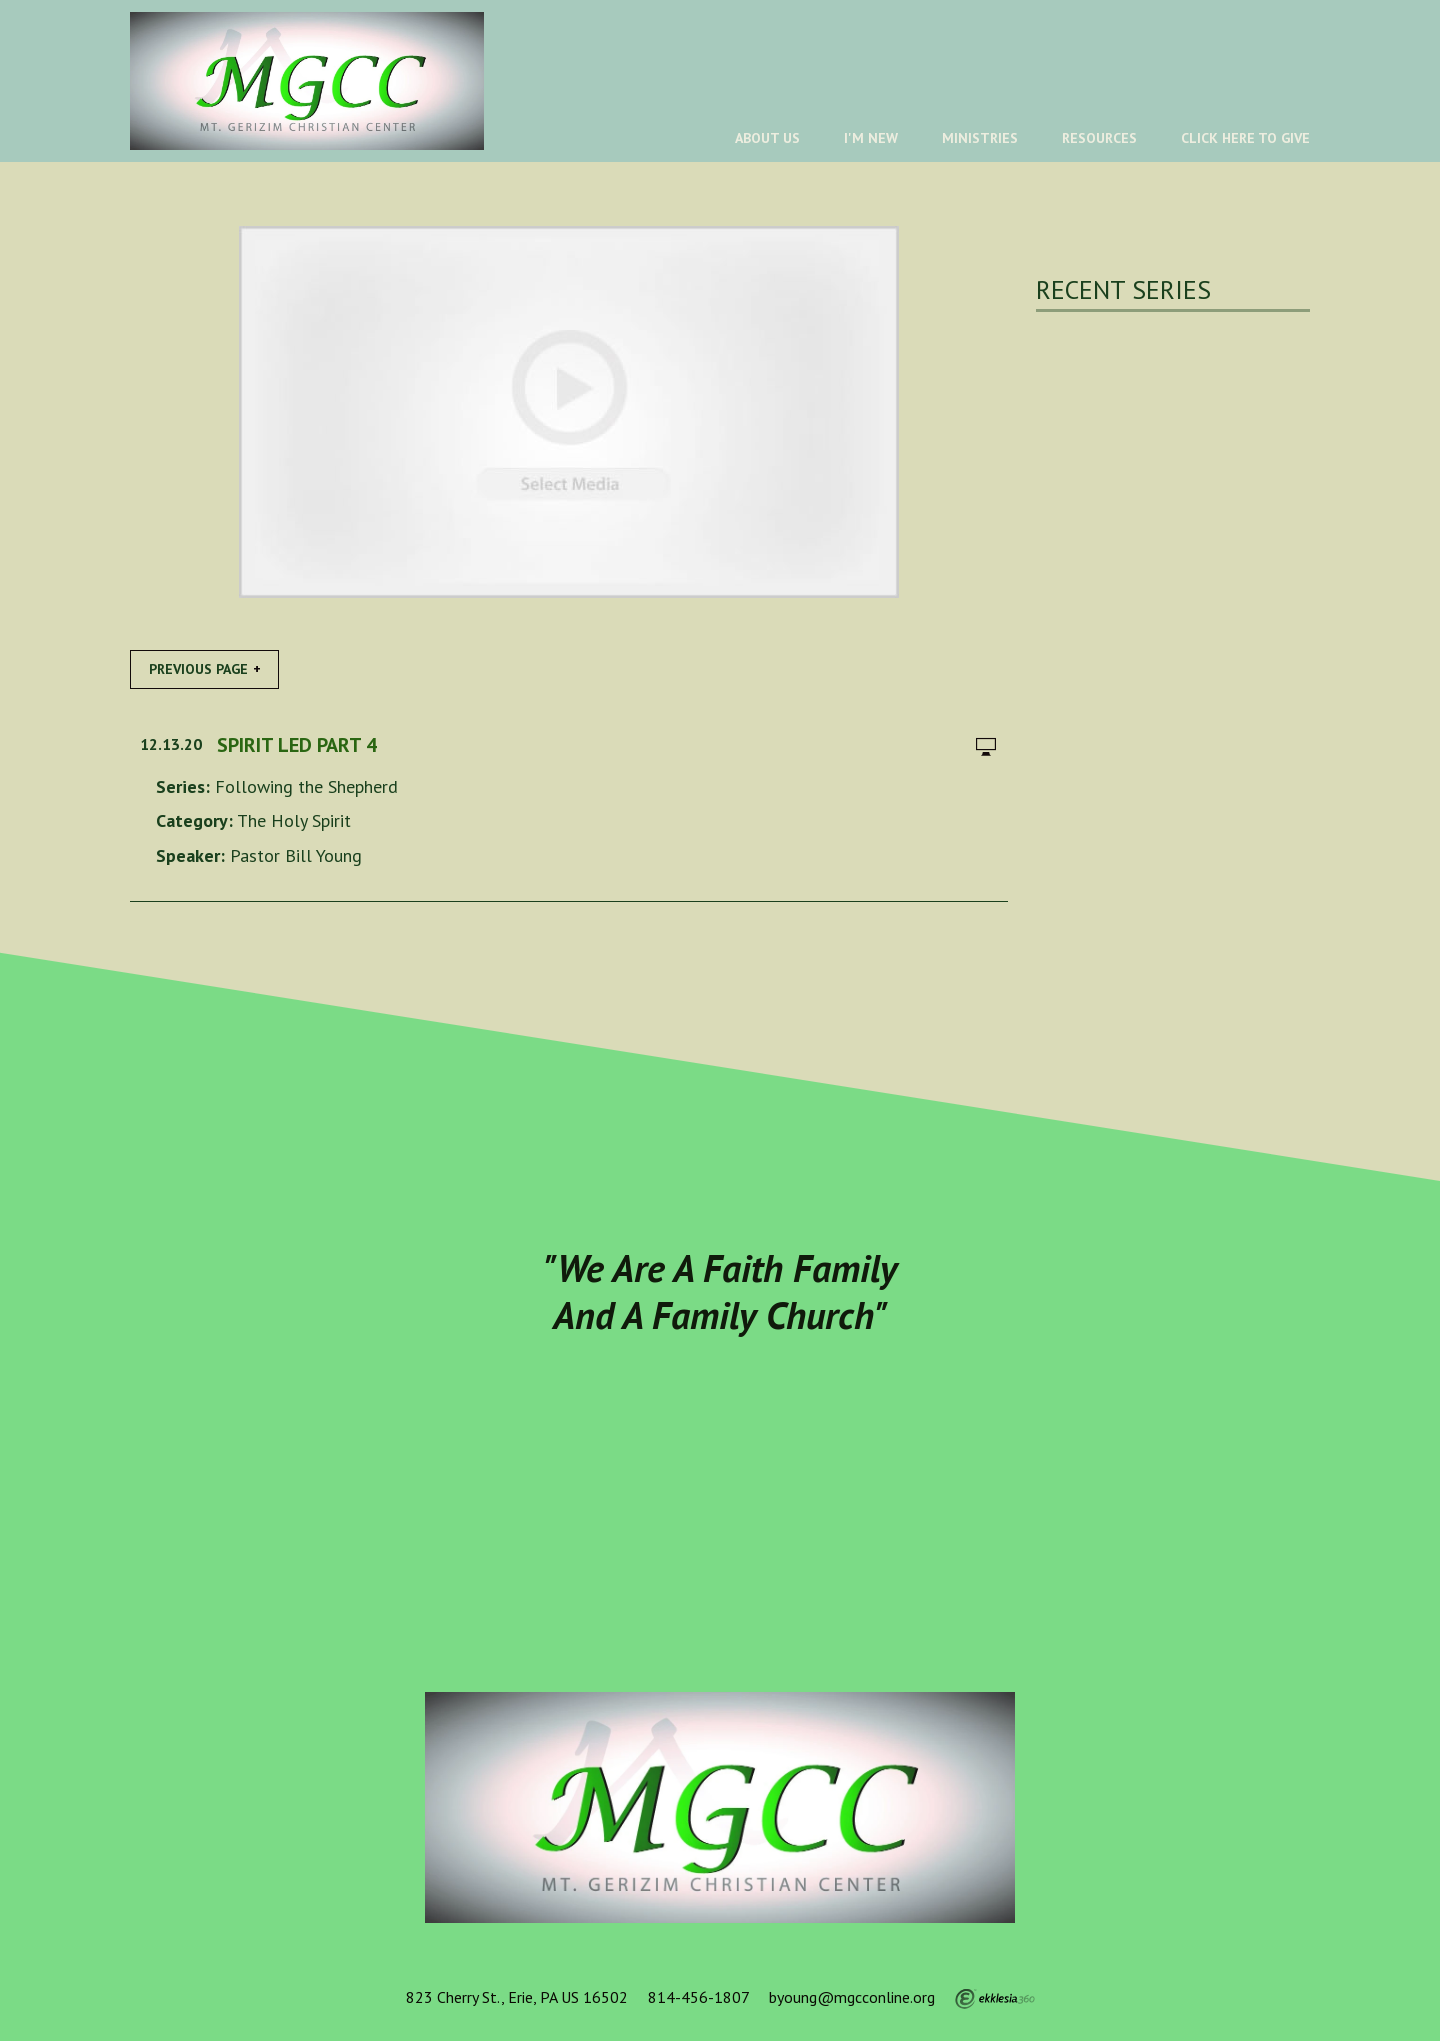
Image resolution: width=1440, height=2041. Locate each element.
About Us (767, 138)
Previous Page (198, 669)
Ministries (980, 138)
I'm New (871, 138)
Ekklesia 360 (995, 1999)
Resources (1099, 138)
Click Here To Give (1245, 138)
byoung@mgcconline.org (852, 1997)
